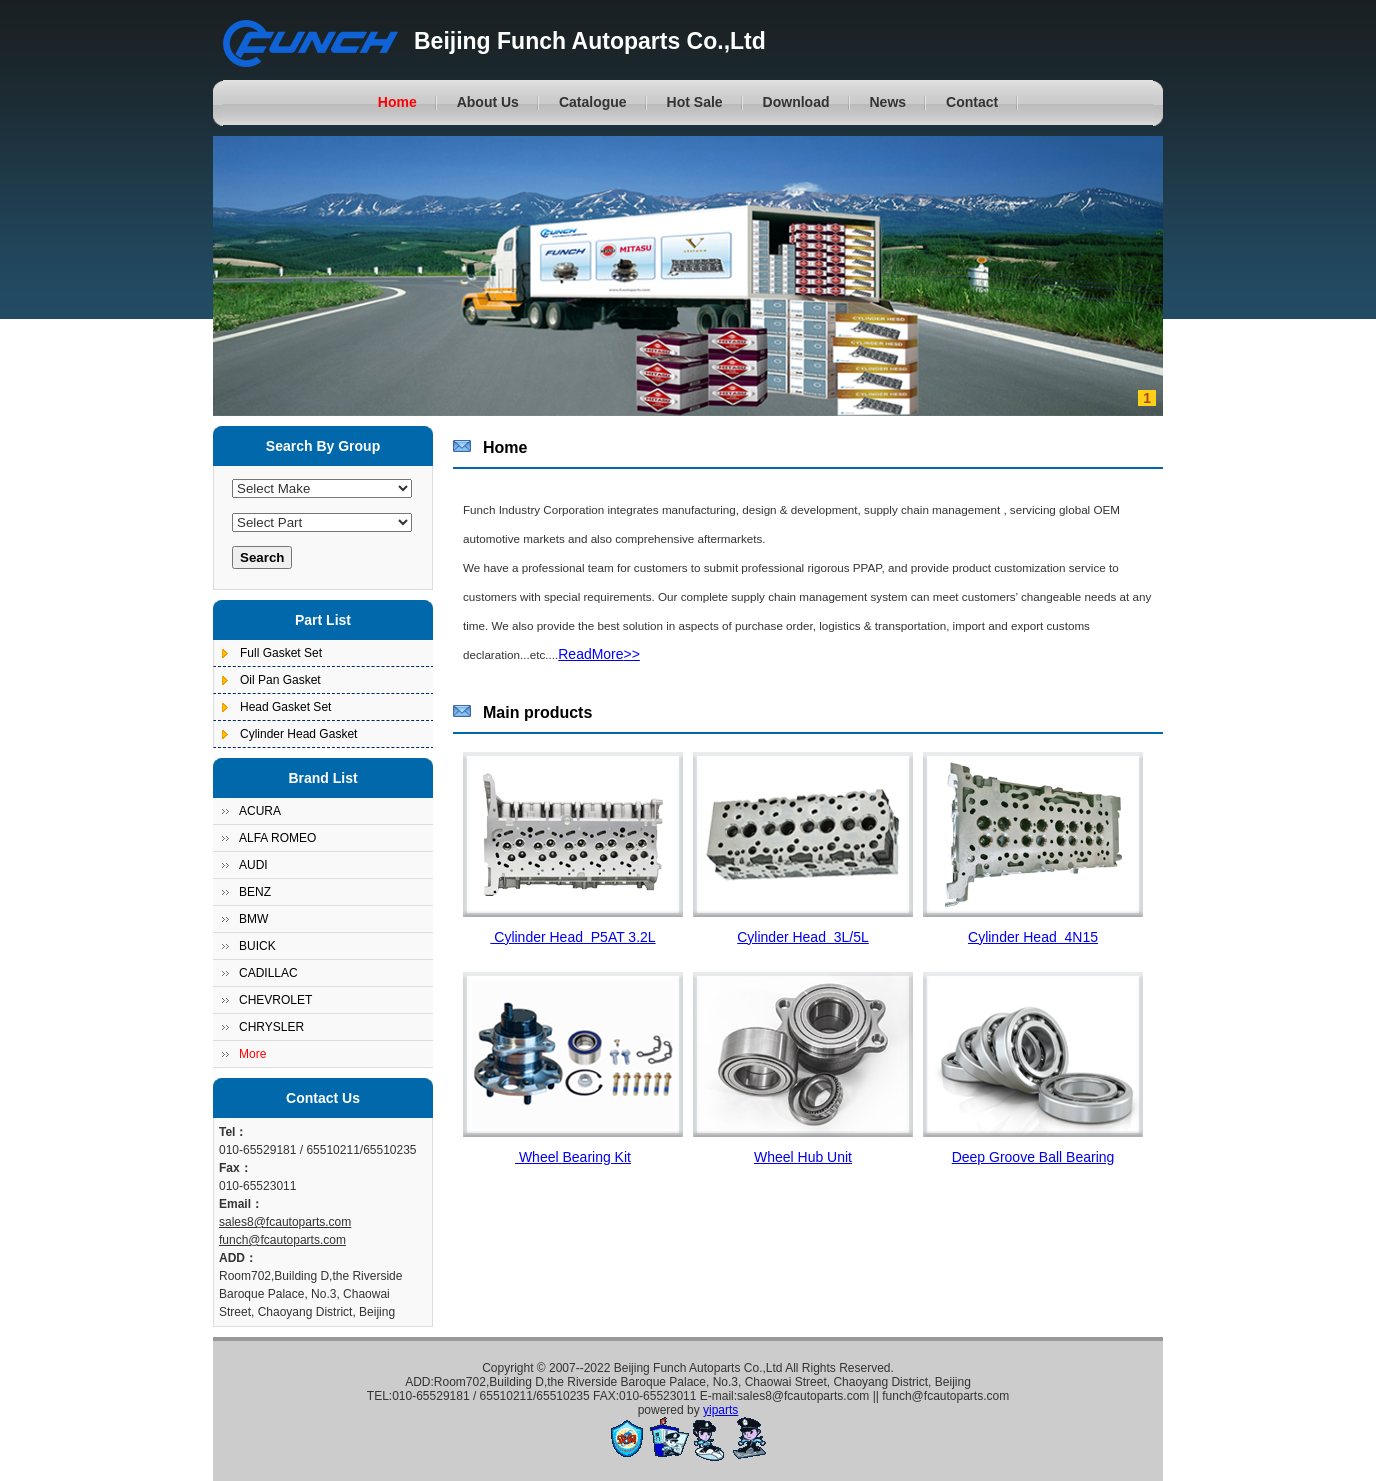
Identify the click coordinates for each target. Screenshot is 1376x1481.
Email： (241, 1204)
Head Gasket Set (285, 707)
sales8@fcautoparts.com (285, 1222)
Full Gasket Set (281, 653)
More (252, 1054)
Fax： (235, 1168)
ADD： (238, 1258)
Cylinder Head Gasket (298, 734)
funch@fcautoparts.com (282, 1240)
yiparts (720, 1410)
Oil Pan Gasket (280, 680)
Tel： (233, 1132)
